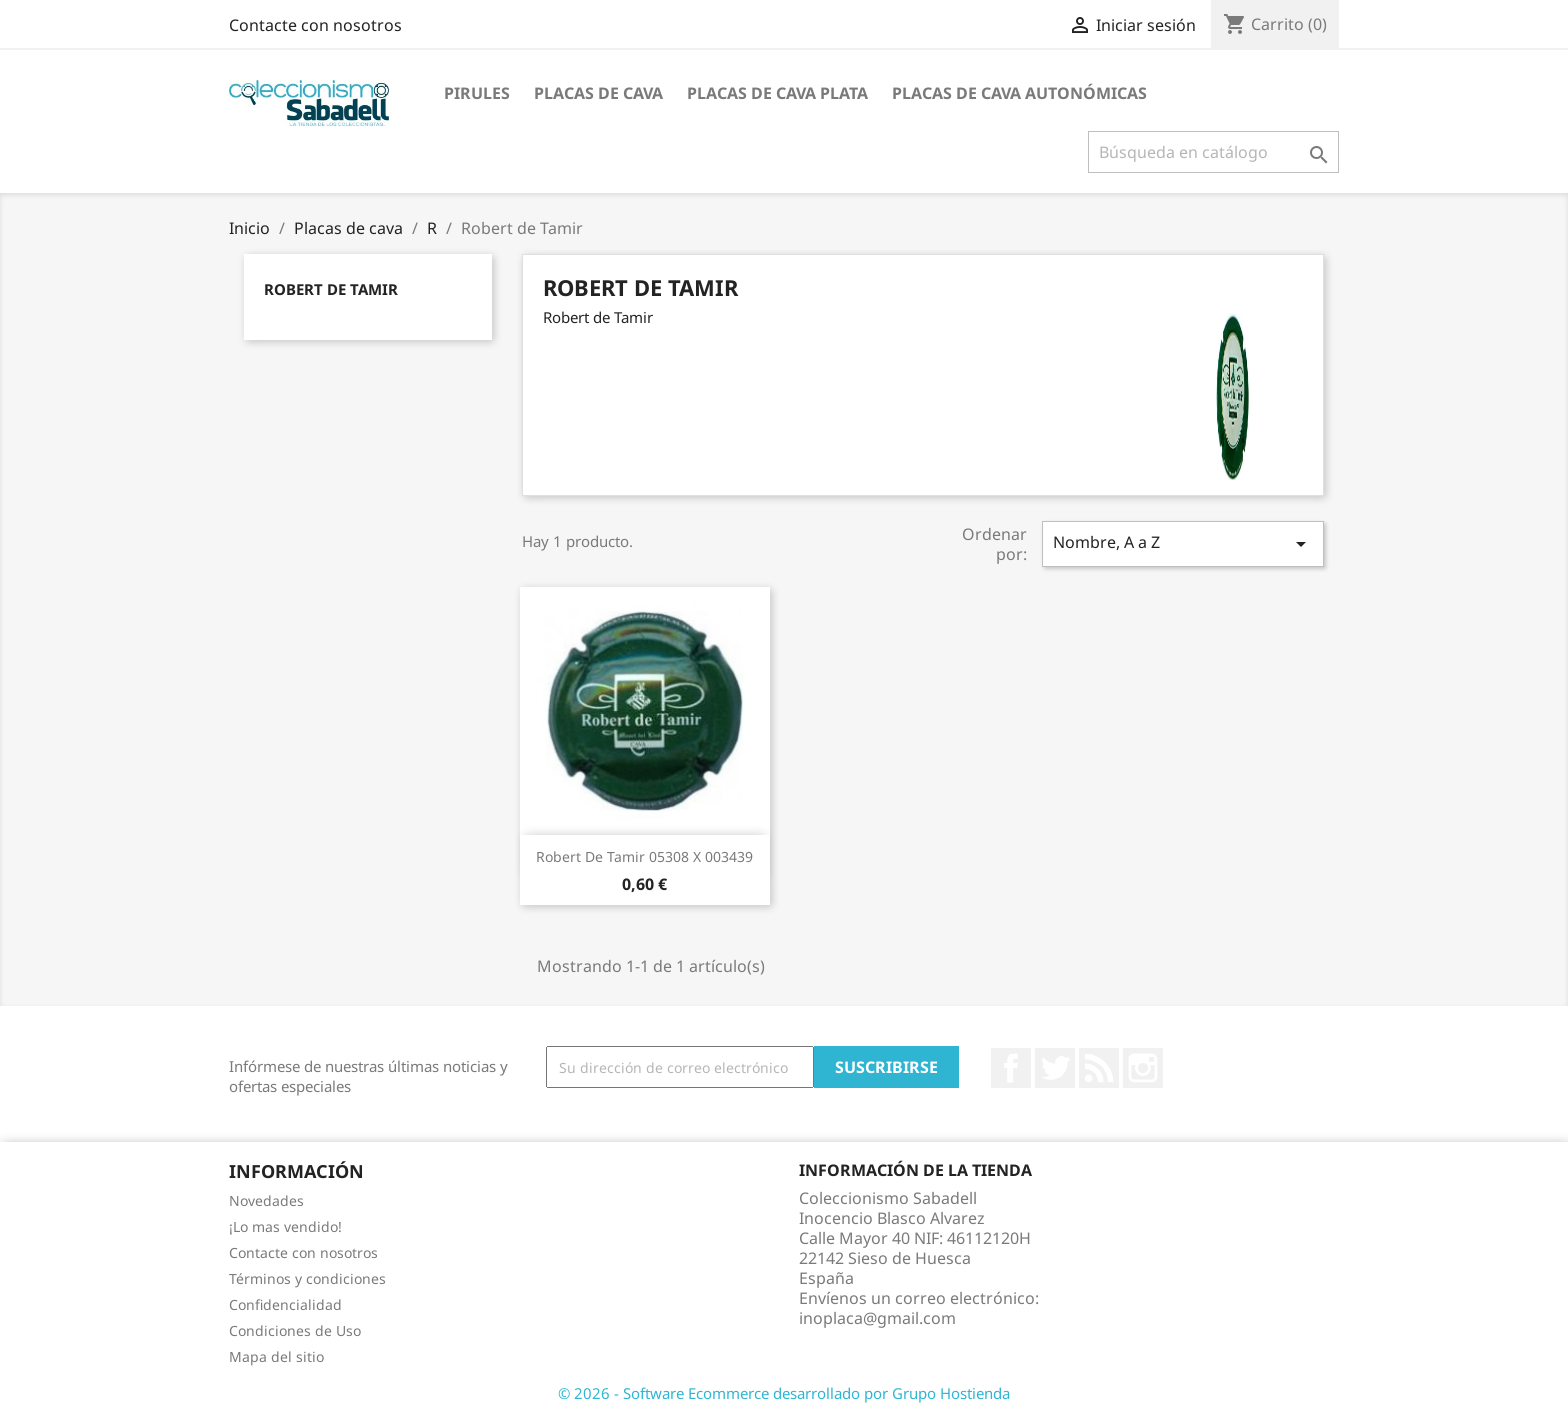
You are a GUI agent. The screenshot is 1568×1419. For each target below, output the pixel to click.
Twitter (1055, 1068)
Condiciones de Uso (295, 1330)
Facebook (1011, 1068)
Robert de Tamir (331, 289)
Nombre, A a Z (1183, 543)
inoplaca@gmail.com (877, 1318)
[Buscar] (1213, 152)
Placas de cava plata (777, 93)
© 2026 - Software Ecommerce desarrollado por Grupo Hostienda (784, 1393)
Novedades (266, 1200)
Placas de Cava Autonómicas (1019, 93)
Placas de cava (598, 93)
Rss (1099, 1068)
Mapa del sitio (276, 1356)
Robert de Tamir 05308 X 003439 (644, 856)
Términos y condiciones (307, 1278)
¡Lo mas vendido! (285, 1226)
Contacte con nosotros (315, 25)
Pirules (477, 93)
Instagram (1143, 1068)
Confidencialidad (285, 1304)
